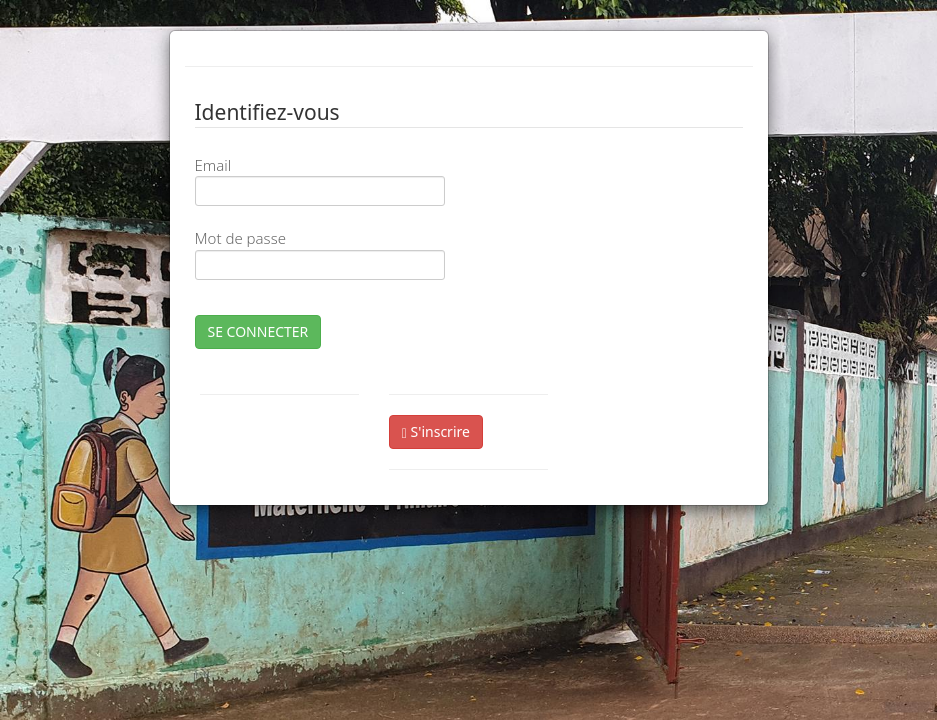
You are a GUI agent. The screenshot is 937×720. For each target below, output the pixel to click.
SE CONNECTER (258, 331)
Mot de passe (240, 238)
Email (213, 165)
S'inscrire (436, 431)
